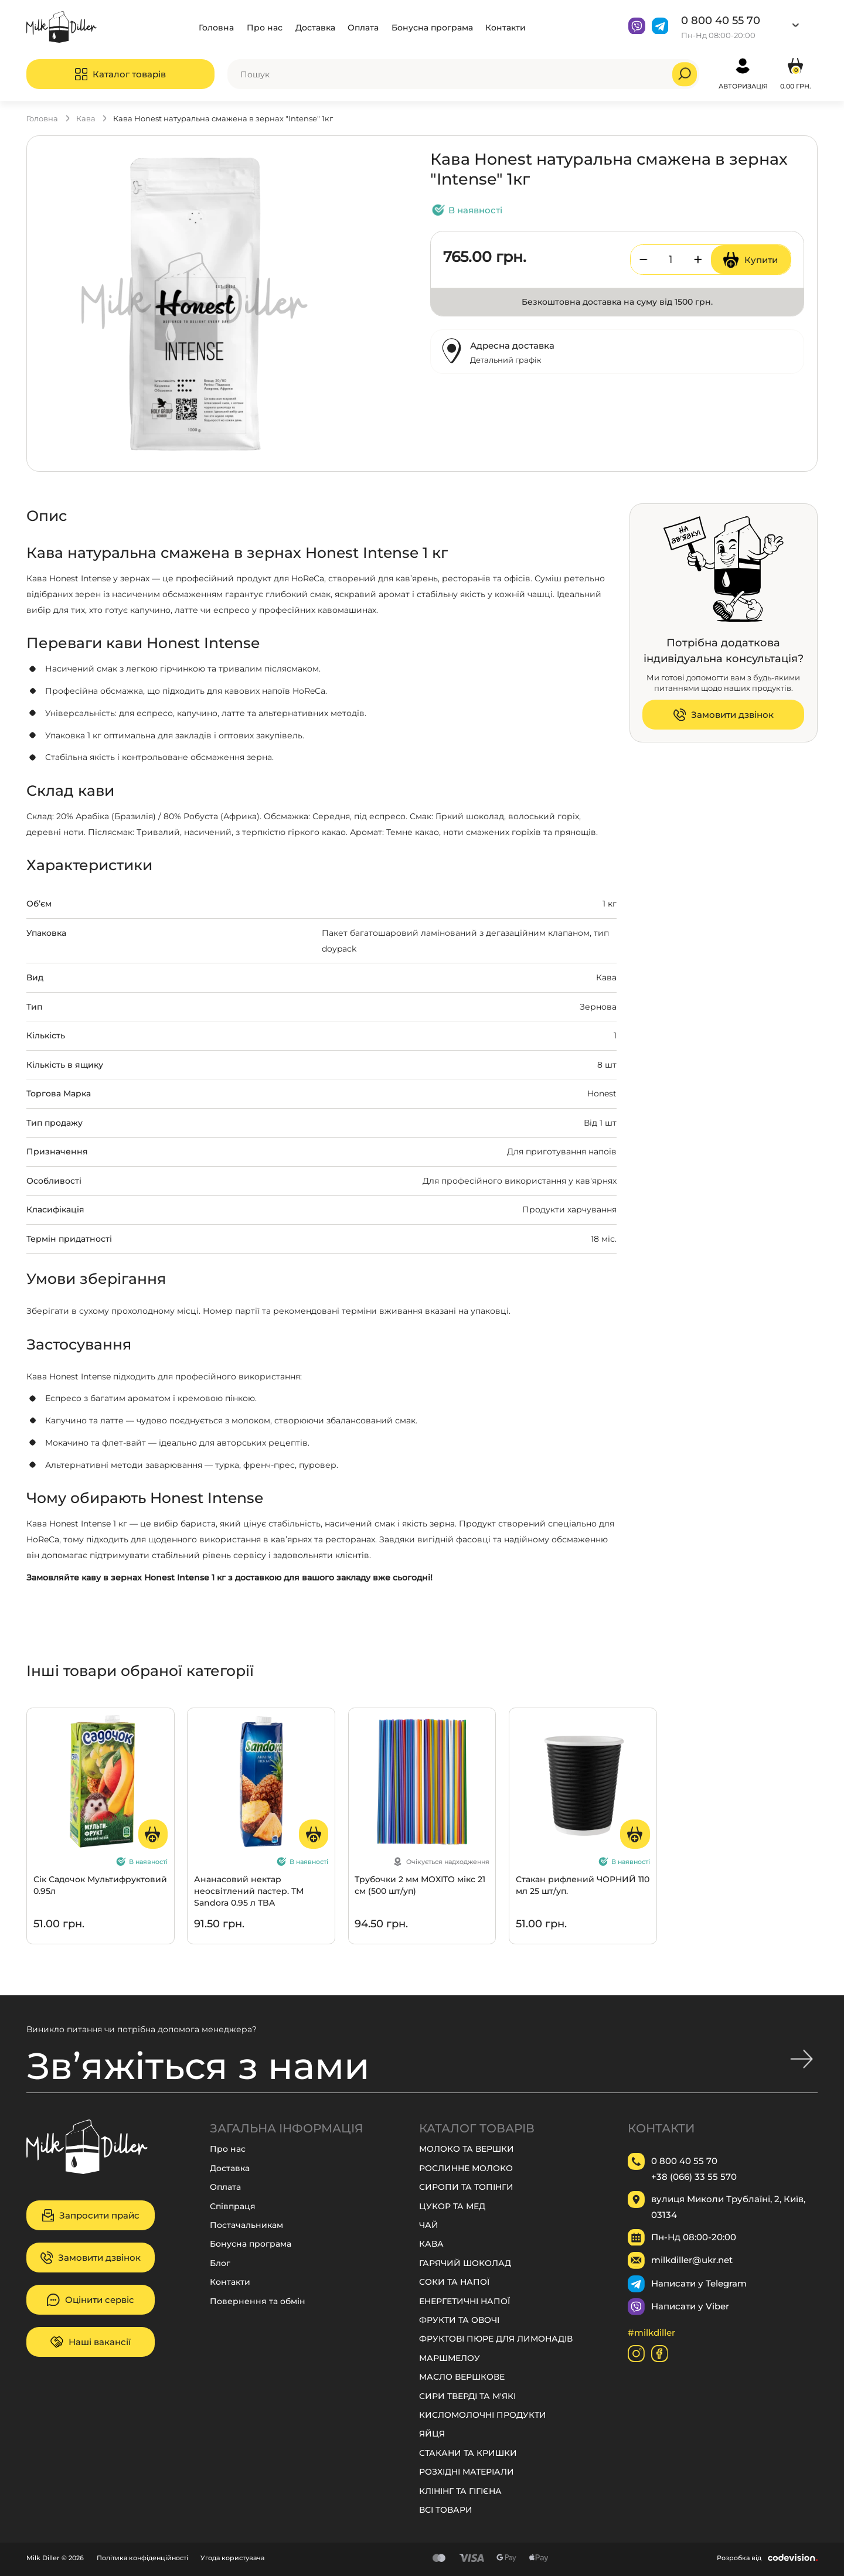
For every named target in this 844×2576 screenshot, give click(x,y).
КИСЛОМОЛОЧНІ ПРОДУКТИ (482, 2414)
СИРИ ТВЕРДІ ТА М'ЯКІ (467, 2395)
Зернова (598, 1006)
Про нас (265, 27)
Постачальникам (246, 2224)
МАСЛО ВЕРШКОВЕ (462, 2376)
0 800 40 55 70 (720, 20)
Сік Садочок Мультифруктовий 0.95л (100, 1885)
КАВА (86, 118)
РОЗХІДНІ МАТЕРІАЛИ (466, 2471)
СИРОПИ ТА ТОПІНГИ (466, 2186)
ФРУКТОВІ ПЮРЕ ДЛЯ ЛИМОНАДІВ (496, 2338)
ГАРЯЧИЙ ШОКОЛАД (465, 2262)
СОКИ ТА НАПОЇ (454, 2281)
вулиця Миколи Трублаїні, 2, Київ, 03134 (728, 2206)
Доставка (315, 27)
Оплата (363, 27)
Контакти (505, 27)
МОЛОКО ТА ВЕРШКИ (466, 2148)
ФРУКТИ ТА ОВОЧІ (459, 2319)
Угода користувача (232, 2558)
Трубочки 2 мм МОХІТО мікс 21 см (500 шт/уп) (420, 1885)
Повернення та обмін (257, 2300)
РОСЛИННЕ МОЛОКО (466, 2167)
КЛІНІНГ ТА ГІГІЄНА (460, 2490)
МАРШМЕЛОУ (449, 2357)
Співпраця (233, 2206)
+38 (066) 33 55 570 (694, 2176)
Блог (220, 2262)
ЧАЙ (428, 2224)
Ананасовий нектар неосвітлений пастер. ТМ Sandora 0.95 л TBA (249, 1891)
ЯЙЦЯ (432, 2433)
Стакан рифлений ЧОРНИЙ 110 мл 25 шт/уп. (582, 1885)
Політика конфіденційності (142, 2558)
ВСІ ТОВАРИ (445, 2509)
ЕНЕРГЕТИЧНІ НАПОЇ (464, 2300)
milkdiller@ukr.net (692, 2259)
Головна (216, 27)
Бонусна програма (432, 27)
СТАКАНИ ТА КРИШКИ (468, 2452)
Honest (602, 1093)
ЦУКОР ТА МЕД (452, 2206)
